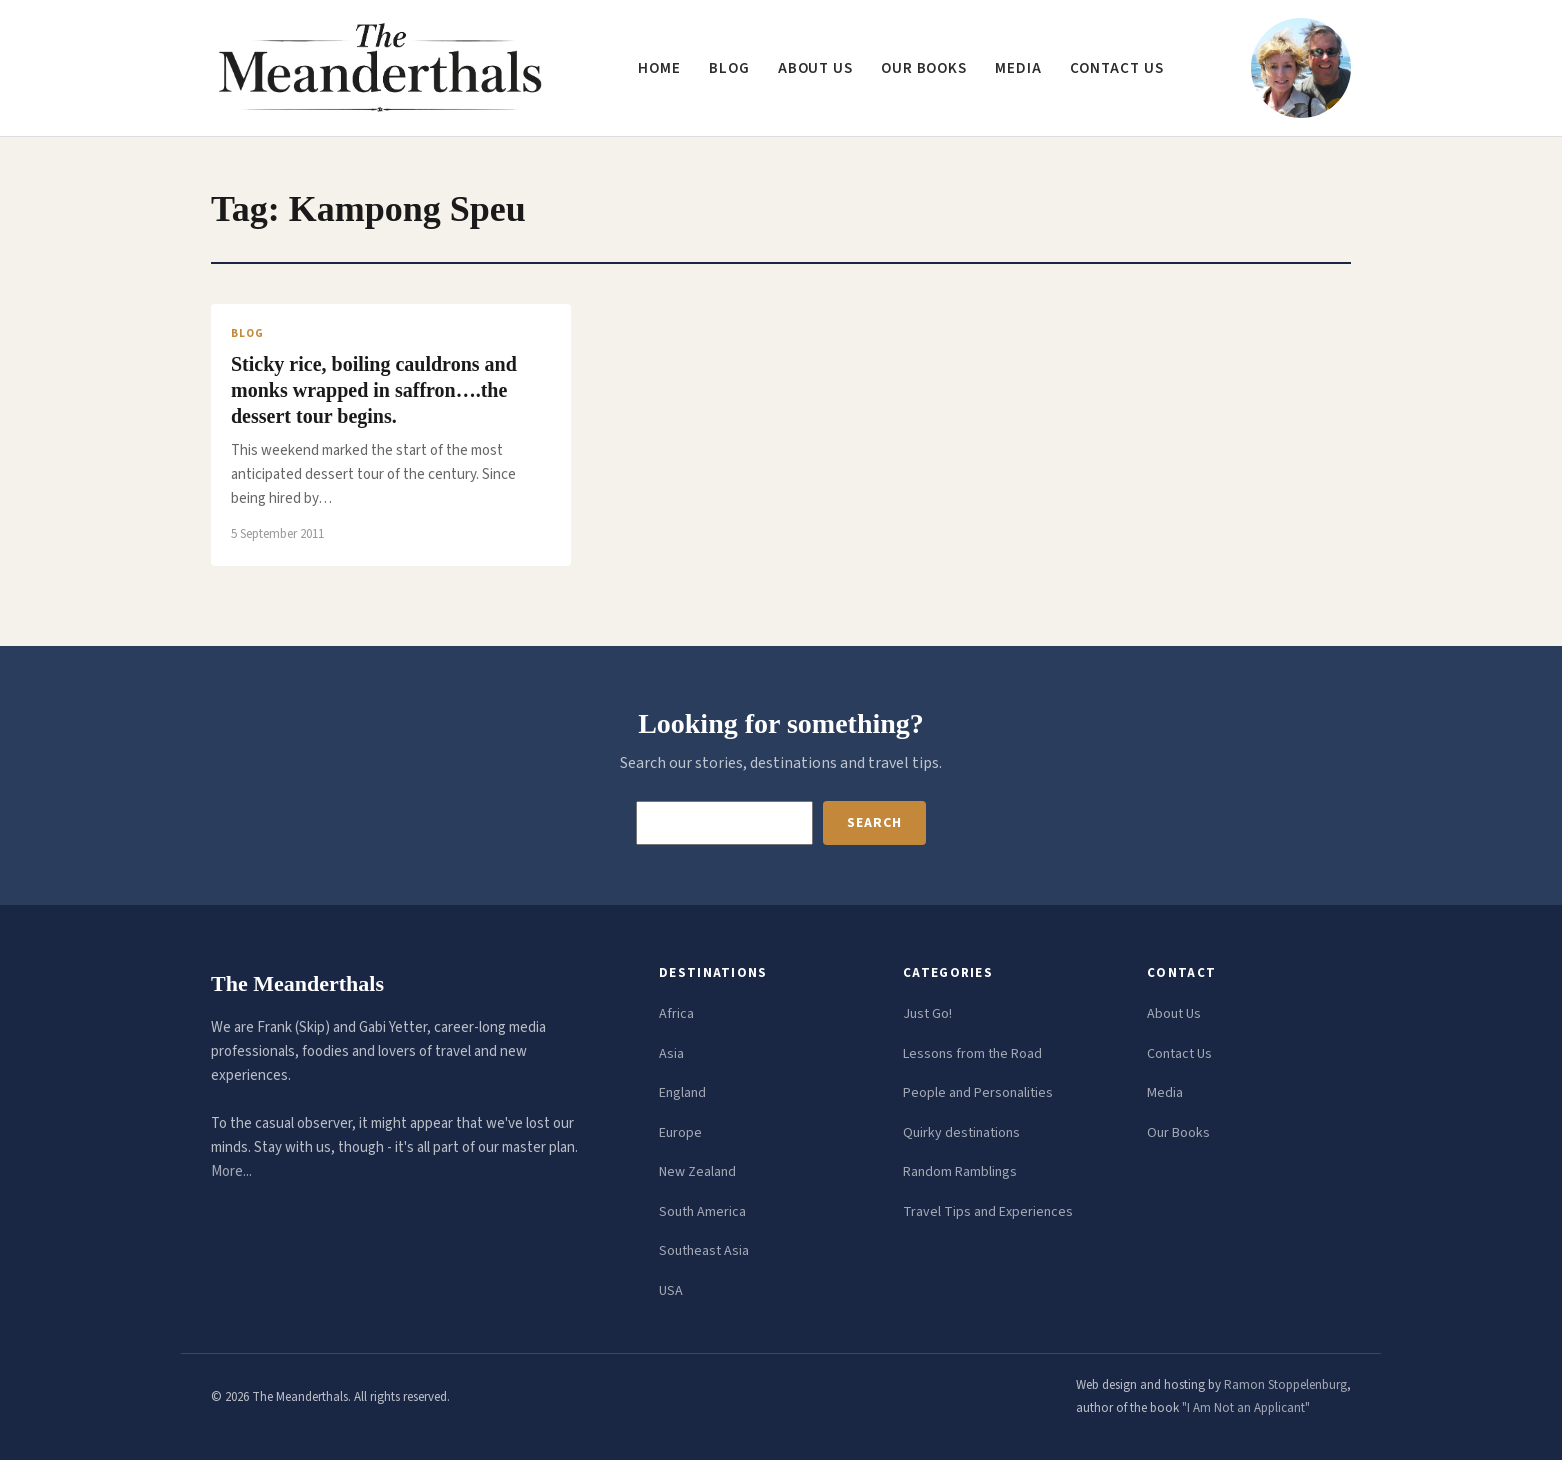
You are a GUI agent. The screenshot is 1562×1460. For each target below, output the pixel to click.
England (682, 1093)
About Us (1174, 1014)
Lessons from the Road (972, 1054)
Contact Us (1179, 1054)
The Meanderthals (297, 983)
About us (815, 68)
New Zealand (697, 1172)
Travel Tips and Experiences (988, 1212)
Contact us (1117, 68)
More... (231, 1171)
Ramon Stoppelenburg (1285, 1385)
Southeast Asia (704, 1251)
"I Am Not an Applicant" (1246, 1408)
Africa (676, 1014)
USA (671, 1291)
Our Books (924, 68)
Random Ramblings (960, 1172)
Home (659, 68)
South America (702, 1212)
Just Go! (927, 1014)
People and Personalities (978, 1093)
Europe (680, 1133)
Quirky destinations (961, 1133)
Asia (671, 1054)
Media (1018, 68)
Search (874, 823)
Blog (729, 68)
